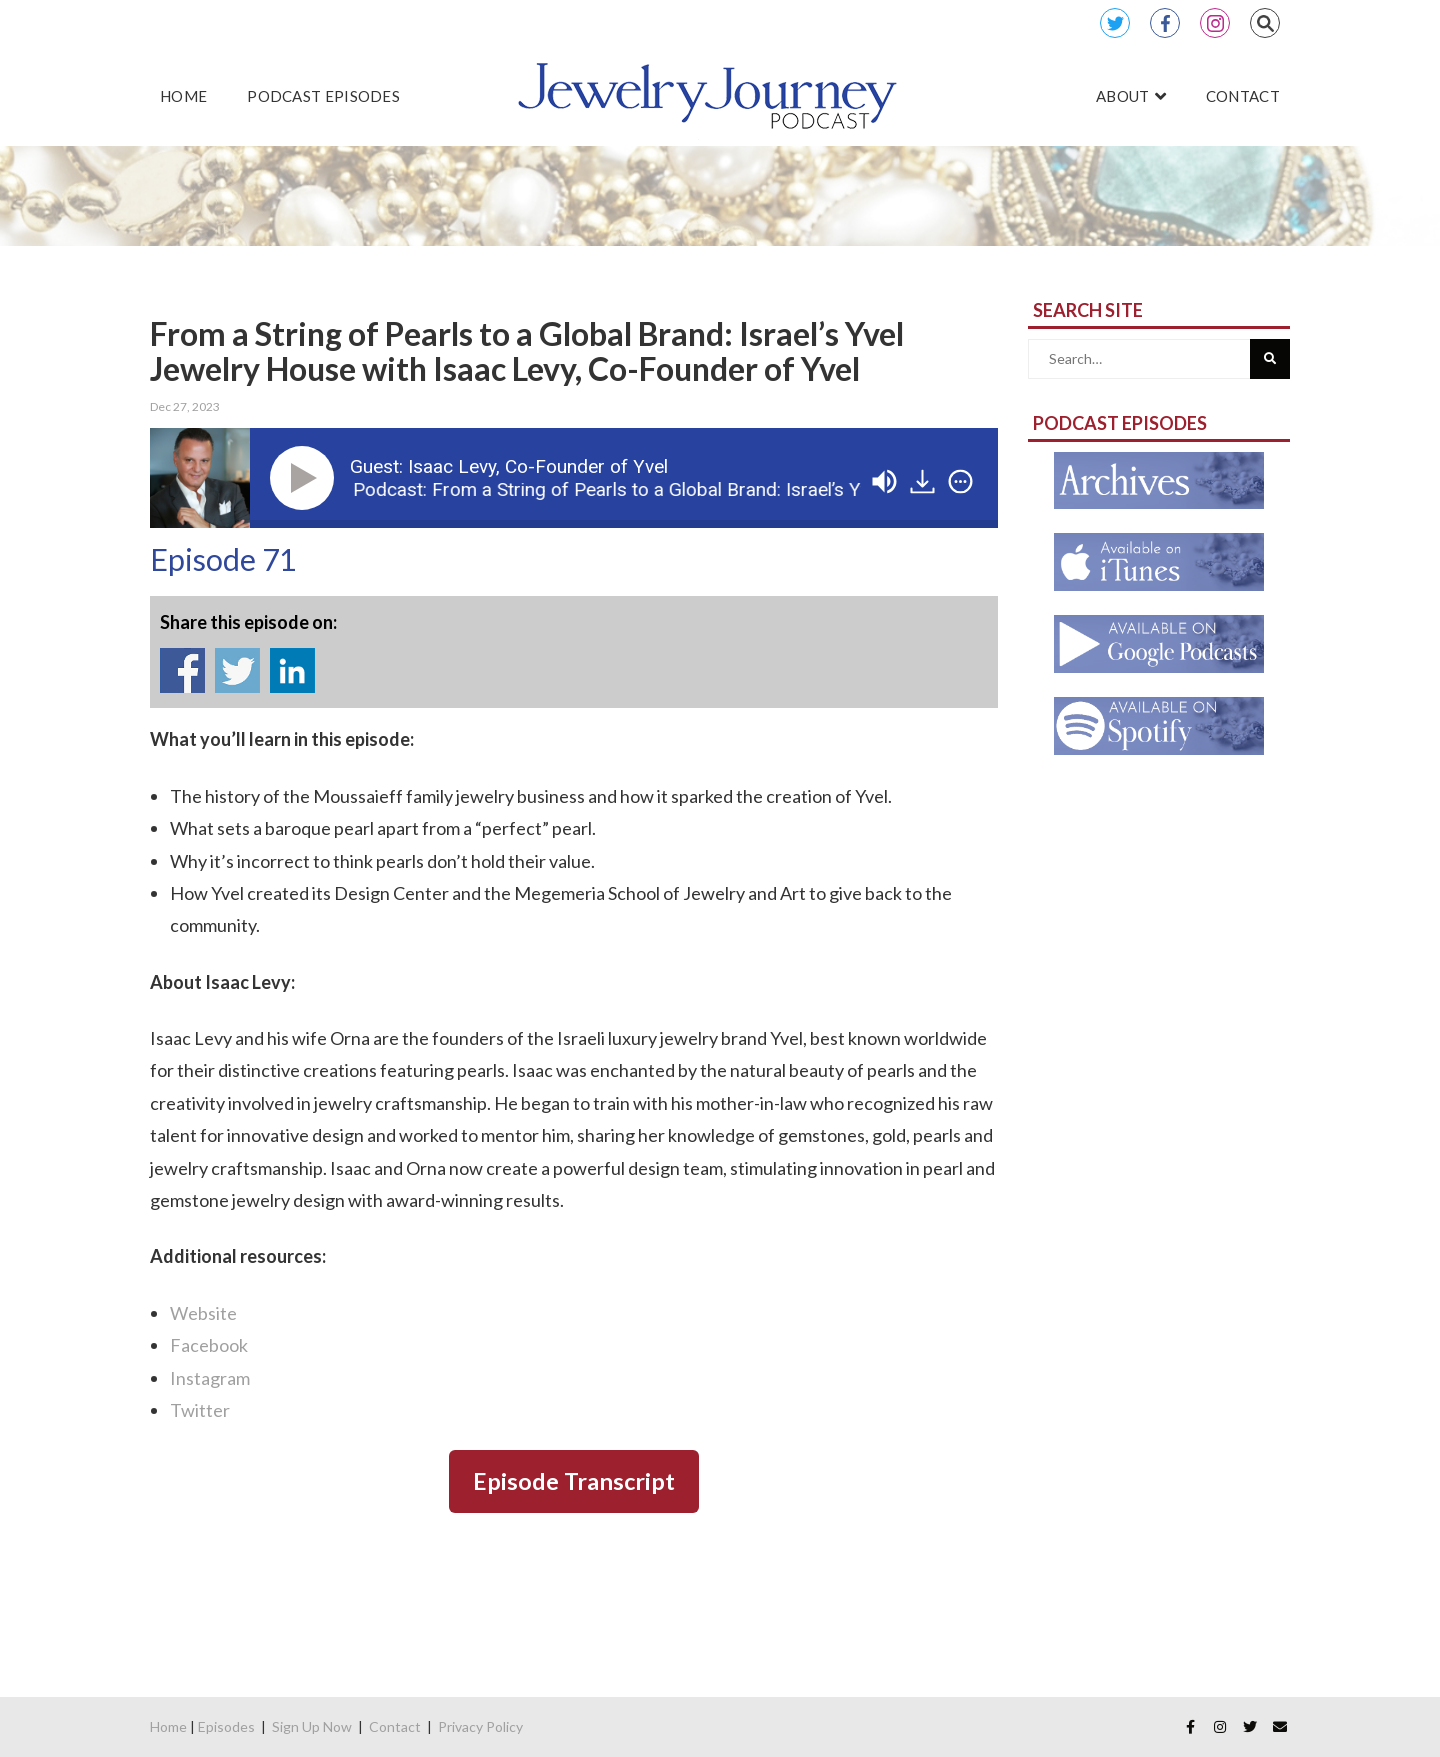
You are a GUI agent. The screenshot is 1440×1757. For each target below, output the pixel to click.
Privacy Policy (480, 1726)
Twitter (1115, 23)
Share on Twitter (237, 670)
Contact (395, 1726)
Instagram (1215, 23)
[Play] (306, 478)
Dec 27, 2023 (185, 406)
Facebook (1165, 23)
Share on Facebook (182, 670)
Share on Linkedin (292, 670)
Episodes (226, 1726)
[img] (960, 481)
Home (168, 1726)
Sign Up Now (312, 1726)
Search (1265, 23)
